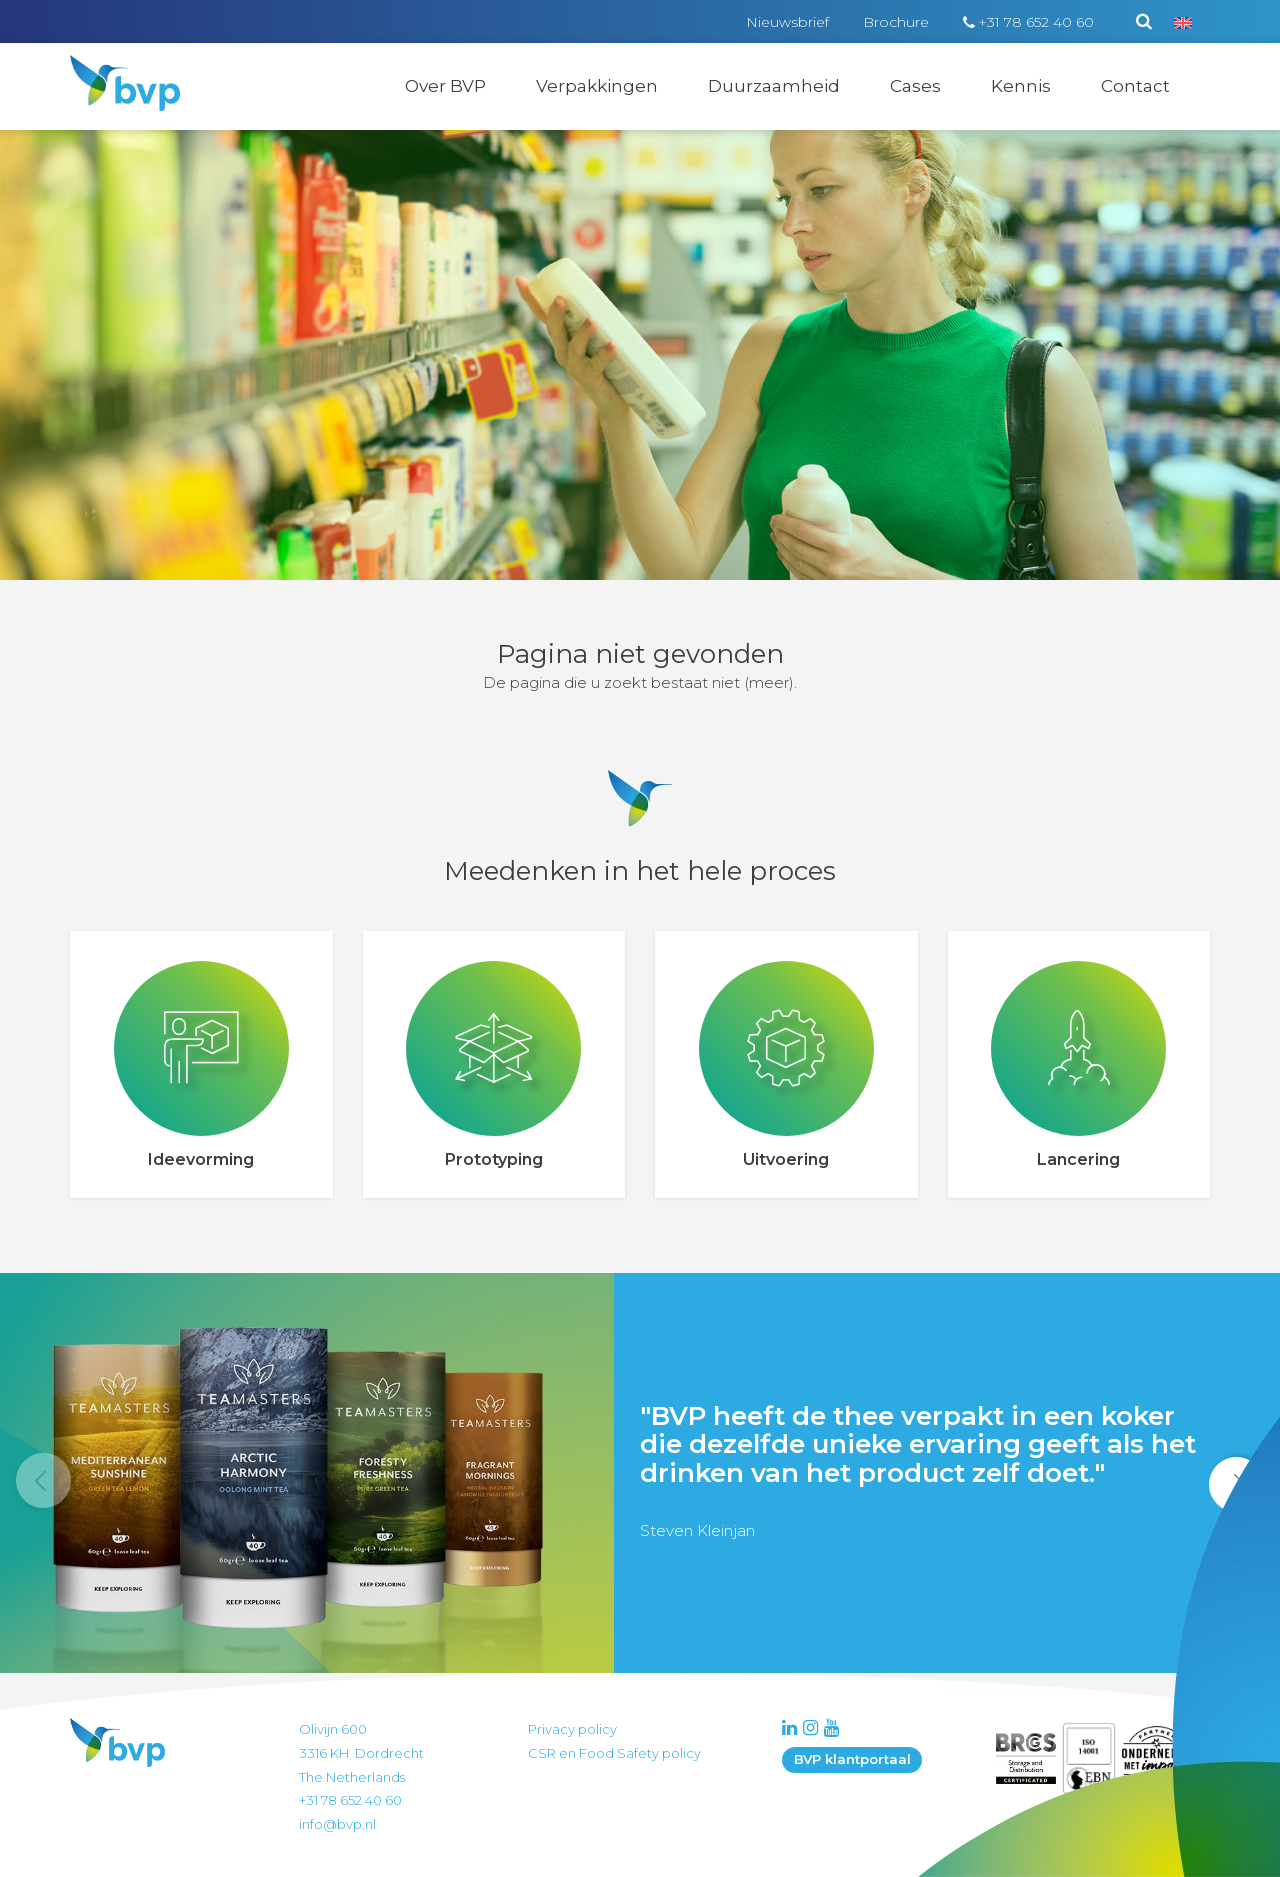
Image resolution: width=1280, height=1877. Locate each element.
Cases (915, 86)
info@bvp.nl (337, 1824)
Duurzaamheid (774, 86)
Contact (1135, 86)
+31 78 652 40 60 (1036, 22)
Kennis (1021, 86)
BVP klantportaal (852, 1759)
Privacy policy (572, 1729)
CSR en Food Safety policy (614, 1753)
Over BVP (445, 86)
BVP (112, 68)
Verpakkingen (597, 86)
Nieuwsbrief (787, 22)
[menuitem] (1183, 22)
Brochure (896, 22)
